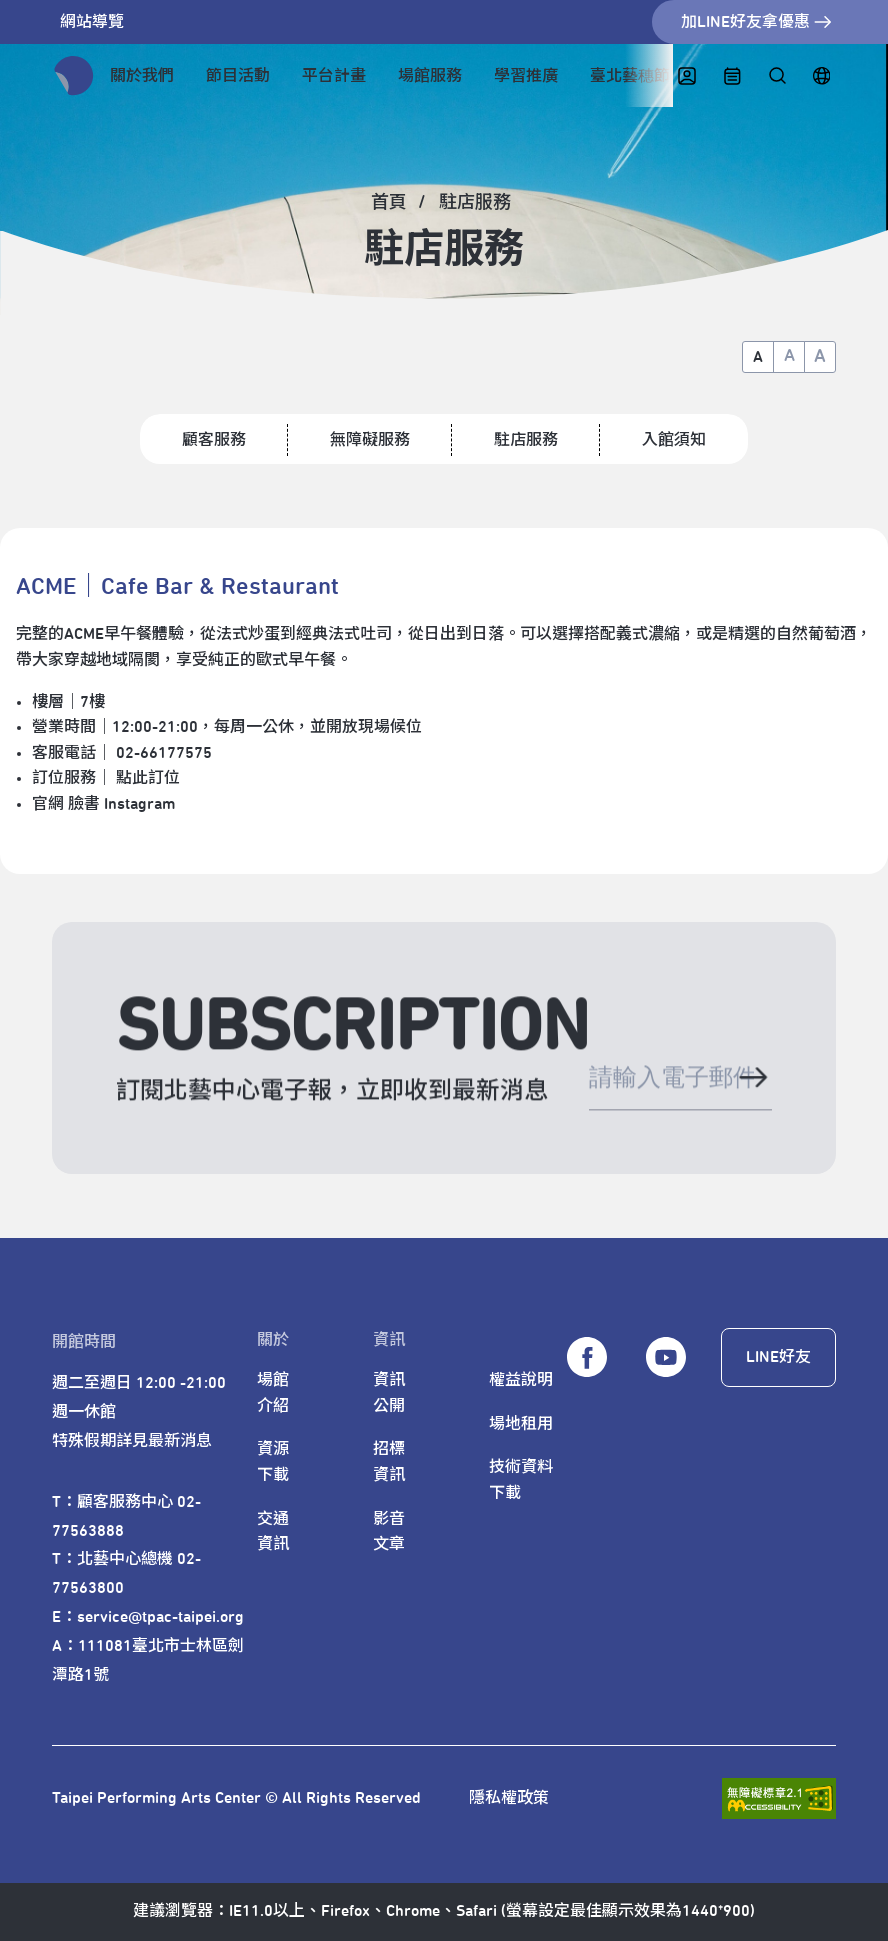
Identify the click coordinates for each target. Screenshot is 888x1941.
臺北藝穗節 (630, 76)
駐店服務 (526, 440)
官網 (48, 804)
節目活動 (238, 76)
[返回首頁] (74, 76)
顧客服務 (214, 440)
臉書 (84, 804)
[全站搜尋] (776, 76)
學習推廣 (526, 76)
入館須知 (674, 440)
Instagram (139, 804)
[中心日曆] (732, 76)
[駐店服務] (476, 203)
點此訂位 (148, 778)
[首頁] (390, 203)
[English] (821, 76)
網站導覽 (92, 22)
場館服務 (430, 76)
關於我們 (142, 76)
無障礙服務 (370, 440)
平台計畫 (334, 76)
